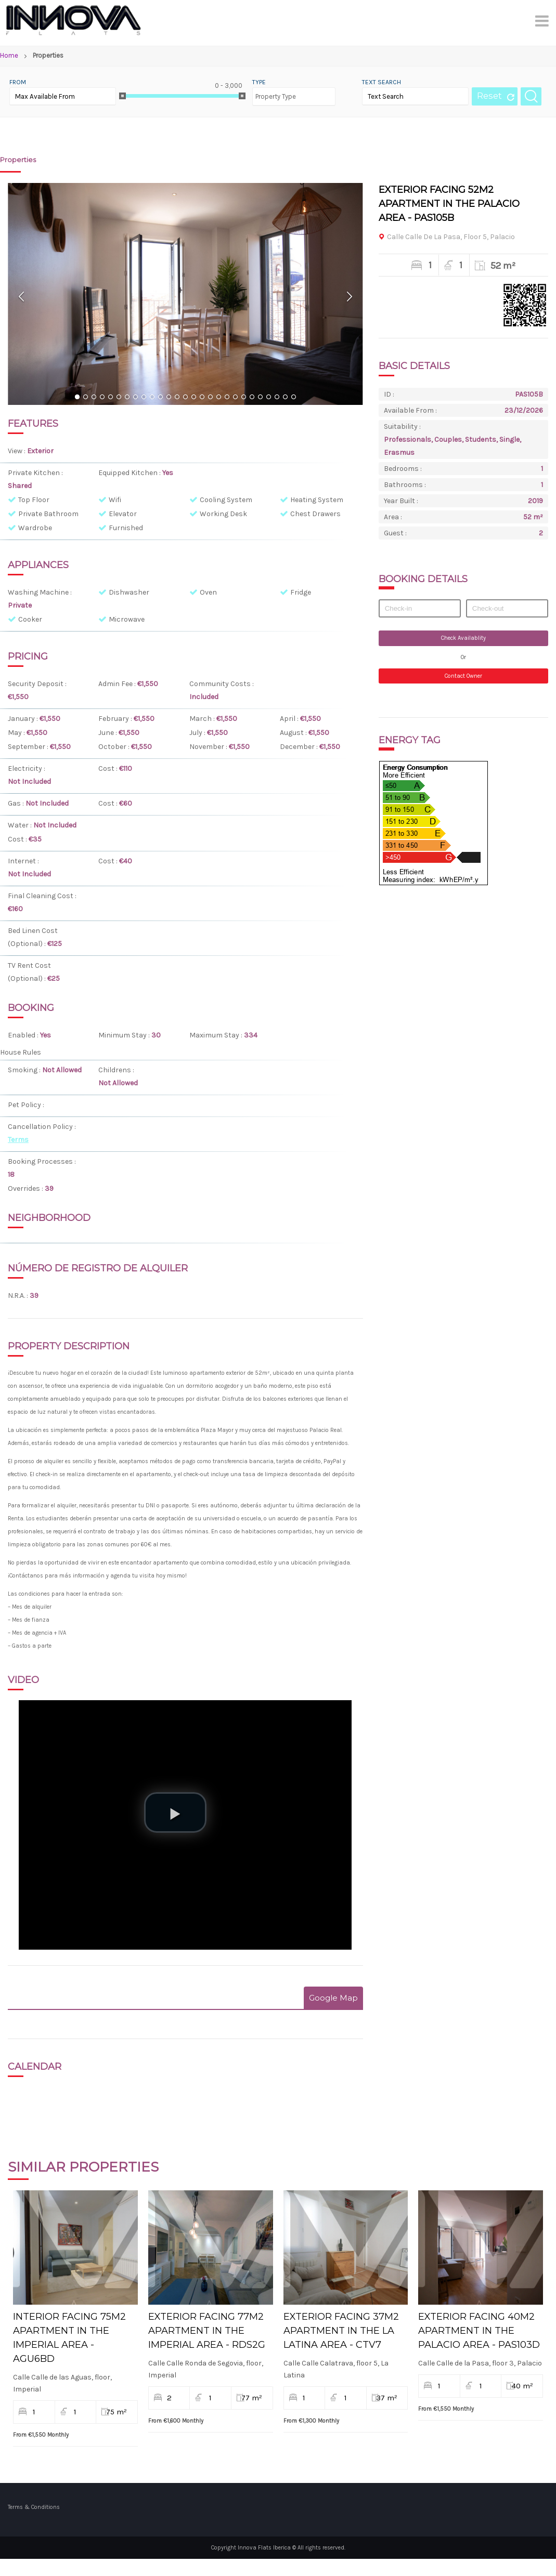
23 (260, 398)
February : (116, 718)
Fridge (300, 592)
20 (235, 398)
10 (151, 398)
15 (193, 398)
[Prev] (21, 296)
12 (168, 398)
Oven (208, 592)
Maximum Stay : (216, 1035)
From (17, 82)
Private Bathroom (48, 513)
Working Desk (223, 513)
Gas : (16, 803)
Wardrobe (35, 527)
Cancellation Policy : (42, 1126)
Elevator (123, 513)
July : (198, 732)
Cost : (108, 768)
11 (160, 398)
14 (185, 398)
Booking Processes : (42, 1161)
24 (268, 398)
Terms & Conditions (34, 2522)
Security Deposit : (37, 683)
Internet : (23, 861)
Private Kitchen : (35, 472)
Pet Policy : (27, 1104)
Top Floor (33, 499)
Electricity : (26, 768)
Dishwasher (129, 592)
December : (299, 746)
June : (108, 732)
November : (209, 746)
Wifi (115, 499)
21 (243, 398)
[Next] (349, 296)
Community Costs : (221, 683)
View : (17, 450)
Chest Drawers (315, 513)
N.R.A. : (19, 1295)
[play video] (175, 1812)
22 (251, 398)
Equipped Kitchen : (130, 472)
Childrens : (116, 1070)
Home (9, 55)
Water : (20, 825)
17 (210, 398)
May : (17, 732)
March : (202, 718)
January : (24, 718)
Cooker (30, 619)
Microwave (127, 619)
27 (293, 398)
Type (259, 82)
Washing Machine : (40, 592)
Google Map (333, 1998)
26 (285, 398)
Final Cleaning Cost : (42, 895)
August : (294, 732)
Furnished (126, 527)
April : (290, 718)
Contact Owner (463, 676)
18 (218, 398)
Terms (18, 1139)
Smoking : (25, 1070)
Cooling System (226, 499)
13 (176, 398)
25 (276, 398)
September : (29, 746)
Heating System (316, 499)
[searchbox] (278, 92)
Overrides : (26, 1188)
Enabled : (24, 1035)
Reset (489, 95)
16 (201, 398)
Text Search (381, 82)
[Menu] (543, 21)
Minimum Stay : (124, 1035)
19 (226, 398)
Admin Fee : (117, 683)
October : (114, 746)
